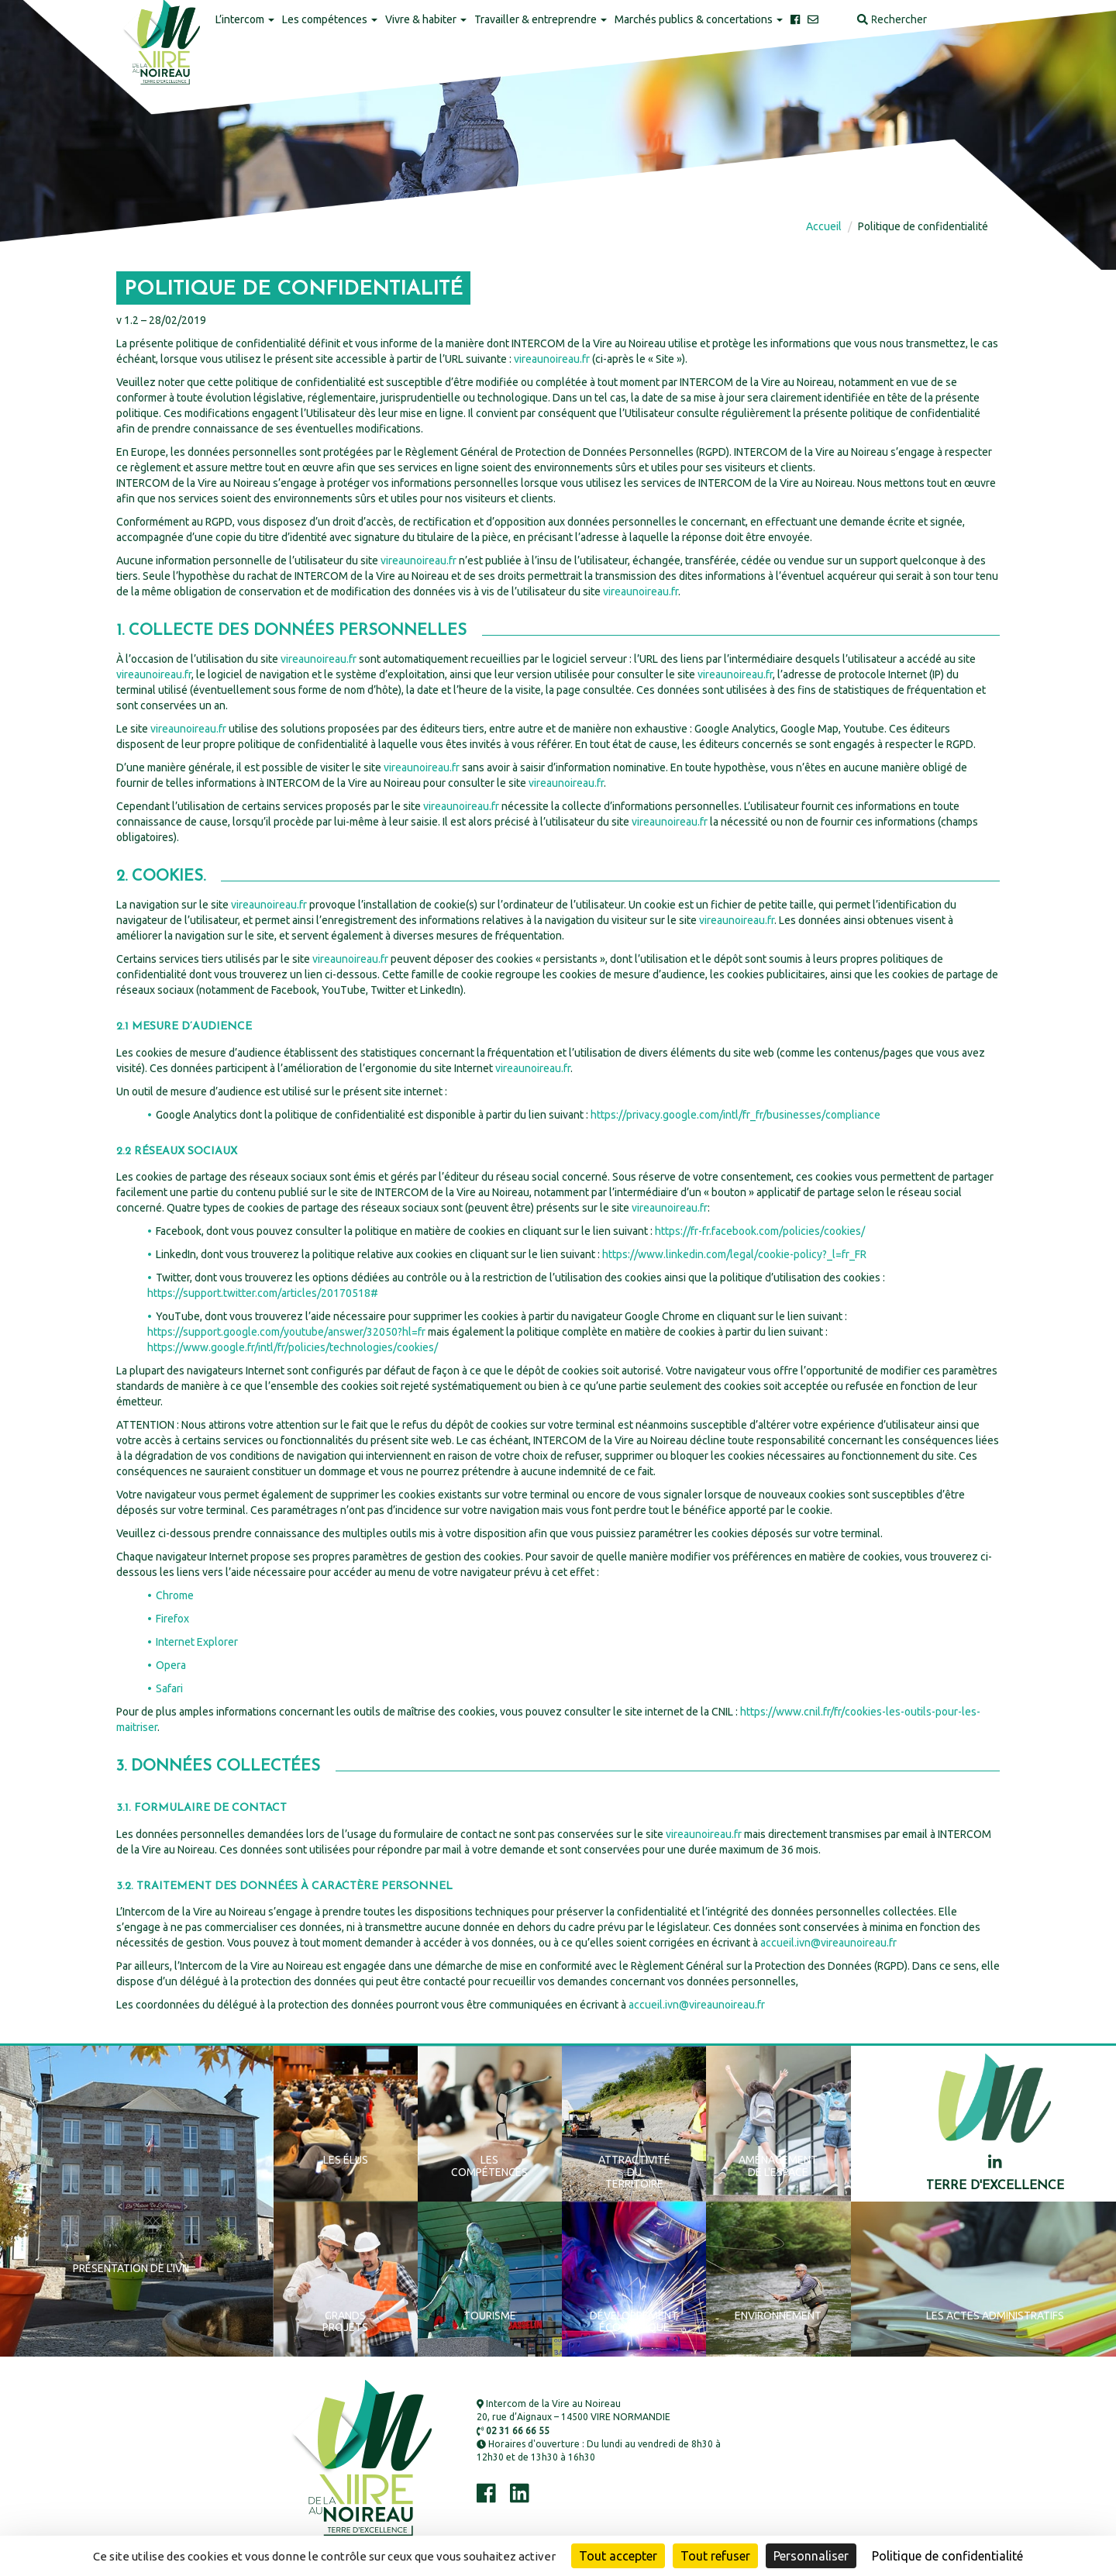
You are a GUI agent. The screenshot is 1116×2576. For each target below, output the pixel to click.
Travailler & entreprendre (540, 19)
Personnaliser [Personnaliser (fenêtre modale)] (811, 2556)
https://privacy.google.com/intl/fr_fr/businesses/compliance (735, 1115)
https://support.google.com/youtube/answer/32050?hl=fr (286, 1332)
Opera (171, 1665)
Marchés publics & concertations (699, 19)
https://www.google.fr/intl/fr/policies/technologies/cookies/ (292, 1347)
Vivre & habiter (426, 19)
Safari (169, 1688)
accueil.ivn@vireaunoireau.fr (828, 1942)
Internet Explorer (197, 1642)
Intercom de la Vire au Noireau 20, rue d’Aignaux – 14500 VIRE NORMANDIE (573, 2410)
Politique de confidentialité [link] (947, 2556)
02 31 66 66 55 (513, 2431)
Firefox (172, 1618)
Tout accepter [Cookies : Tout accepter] (618, 2556)
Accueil (824, 226)
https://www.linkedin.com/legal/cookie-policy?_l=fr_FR (733, 1254)
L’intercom (244, 19)
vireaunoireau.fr (552, 359)
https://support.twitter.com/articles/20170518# (262, 1293)
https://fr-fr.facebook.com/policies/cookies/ (759, 1231)
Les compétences (329, 19)
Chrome (175, 1595)
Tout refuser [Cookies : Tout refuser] (715, 2556)
